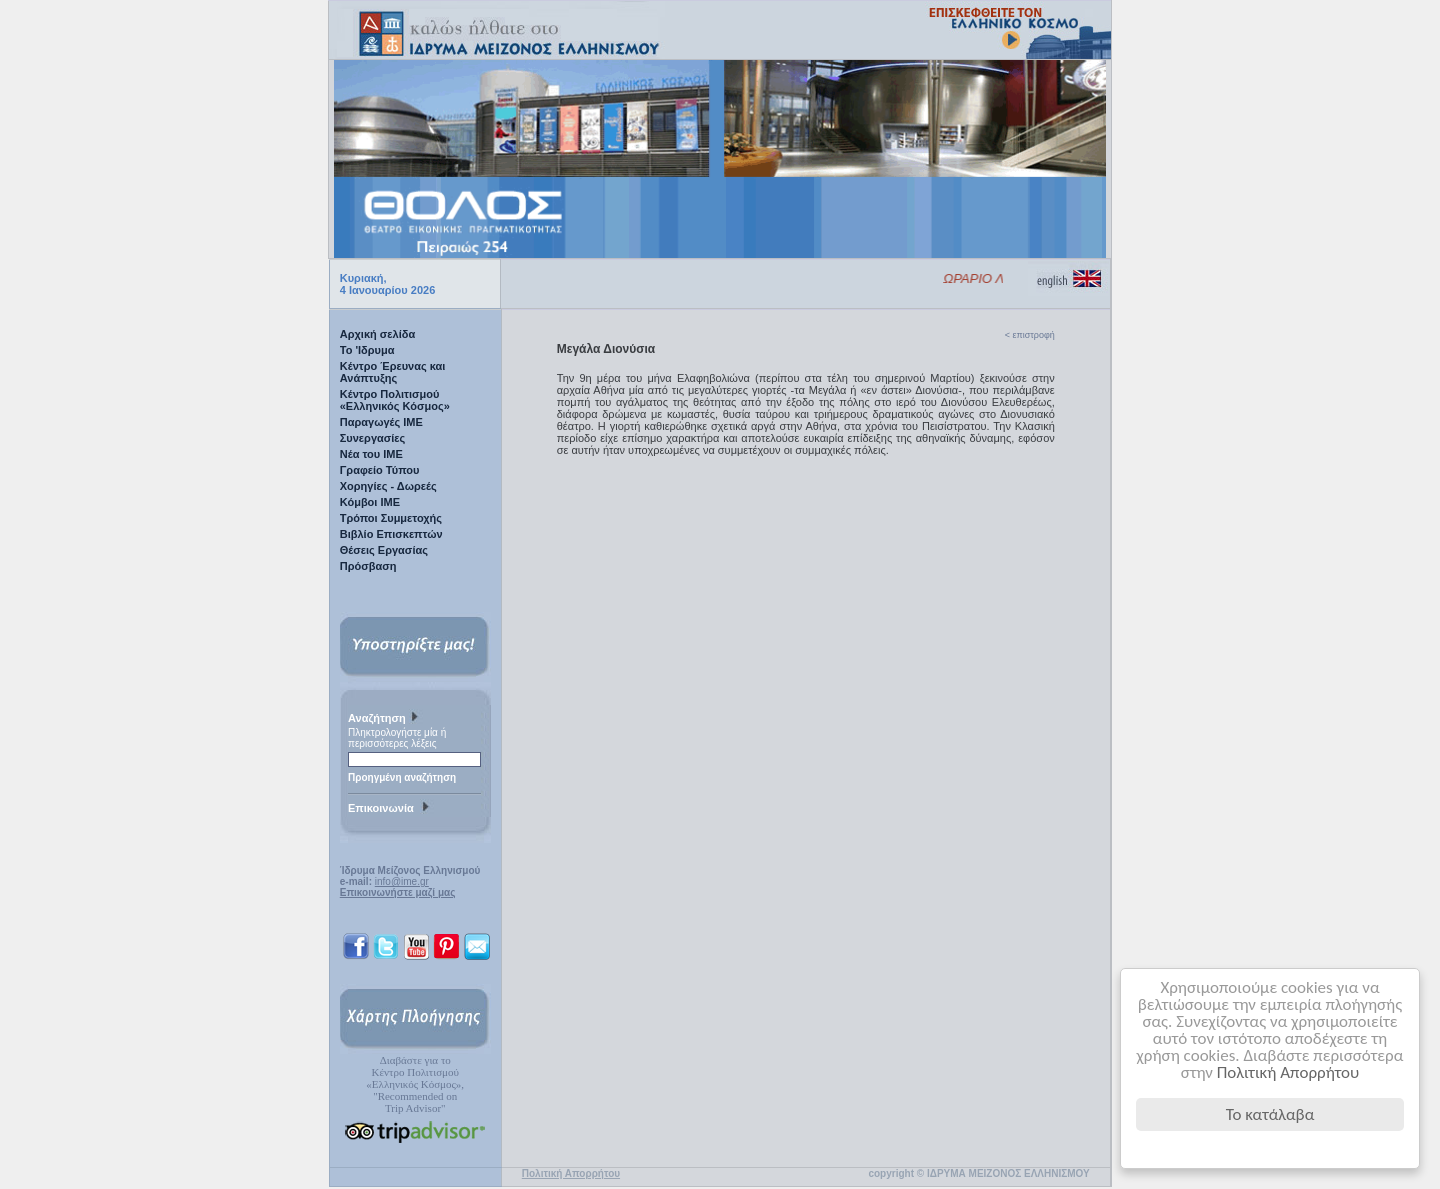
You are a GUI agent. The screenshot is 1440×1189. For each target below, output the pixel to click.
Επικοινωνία (391, 809)
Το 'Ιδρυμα (367, 350)
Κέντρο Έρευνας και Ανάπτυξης (393, 372)
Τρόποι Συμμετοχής (391, 518)
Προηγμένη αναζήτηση (402, 777)
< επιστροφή (1030, 335)
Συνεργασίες (373, 438)
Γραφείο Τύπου (380, 470)
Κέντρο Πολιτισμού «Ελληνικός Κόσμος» (395, 400)
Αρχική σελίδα (377, 334)
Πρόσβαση (368, 566)
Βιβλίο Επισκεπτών (391, 534)
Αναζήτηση (385, 719)
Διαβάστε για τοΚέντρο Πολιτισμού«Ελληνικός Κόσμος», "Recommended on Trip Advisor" (415, 1084)
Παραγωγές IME (381, 422)
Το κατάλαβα (1270, 1114)
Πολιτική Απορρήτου (1288, 1072)
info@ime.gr (402, 881)
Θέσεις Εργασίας (384, 550)
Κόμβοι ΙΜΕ (370, 502)
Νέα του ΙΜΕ (371, 454)
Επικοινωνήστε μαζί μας (398, 892)
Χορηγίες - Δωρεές (388, 486)
